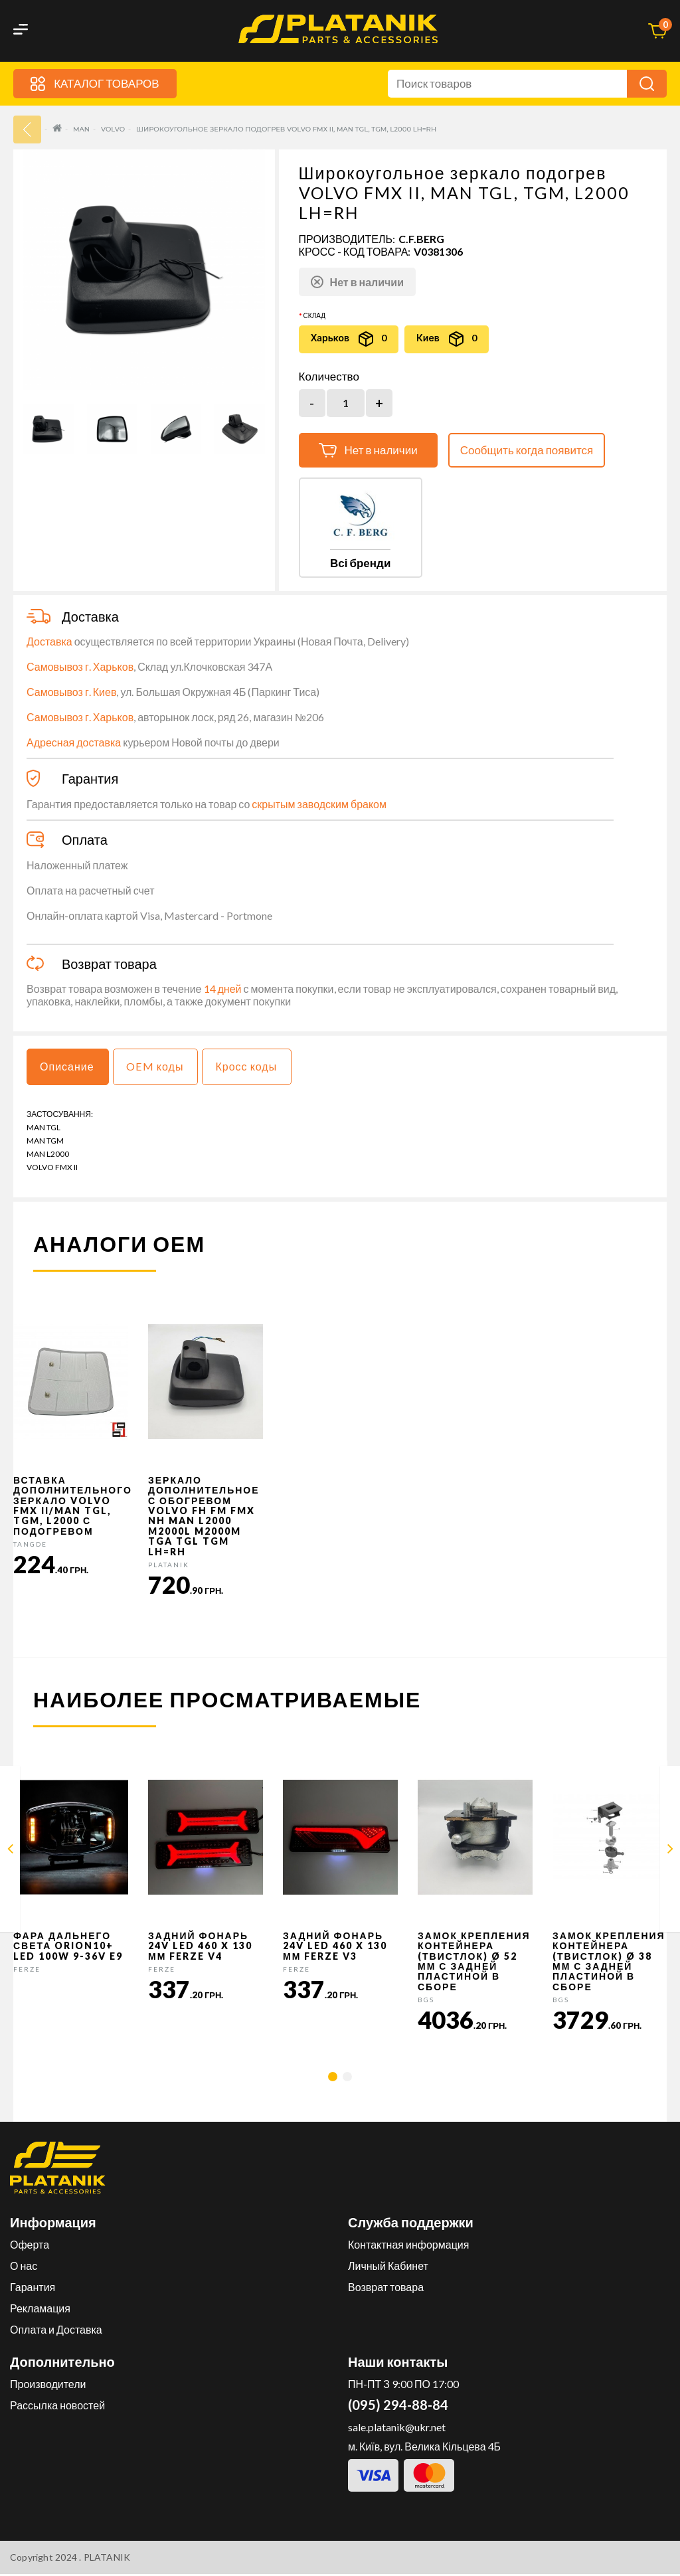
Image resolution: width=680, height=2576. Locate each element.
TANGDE (30, 1546)
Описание (69, 1067)
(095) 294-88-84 (398, 2407)
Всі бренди (360, 563)
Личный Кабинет (388, 2267)
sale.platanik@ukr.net (397, 2429)
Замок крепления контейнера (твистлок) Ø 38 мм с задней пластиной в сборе (608, 1963)
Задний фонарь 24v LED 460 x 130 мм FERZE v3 (335, 1948)
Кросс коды (255, 1067)
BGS (426, 2002)
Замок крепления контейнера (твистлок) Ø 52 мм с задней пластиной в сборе (474, 1963)
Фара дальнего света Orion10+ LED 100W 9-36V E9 (68, 1948)
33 (27, 129)
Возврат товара (386, 2288)
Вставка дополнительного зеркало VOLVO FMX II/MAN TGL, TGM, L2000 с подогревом (72, 1507)
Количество (329, 376)
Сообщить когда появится (527, 450)
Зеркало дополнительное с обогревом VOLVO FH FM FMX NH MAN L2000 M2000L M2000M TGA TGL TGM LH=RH (204, 1517)
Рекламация (40, 2310)
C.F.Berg (421, 238)
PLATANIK (168, 1567)
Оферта (29, 2246)
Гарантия (32, 2288)
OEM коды (160, 1067)
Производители (48, 2385)
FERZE (27, 1971)
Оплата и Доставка (56, 2331)
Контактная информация (408, 2246)
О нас (23, 2267)
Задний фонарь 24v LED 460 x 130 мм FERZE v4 (200, 1948)
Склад (314, 315)
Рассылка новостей (57, 2407)
